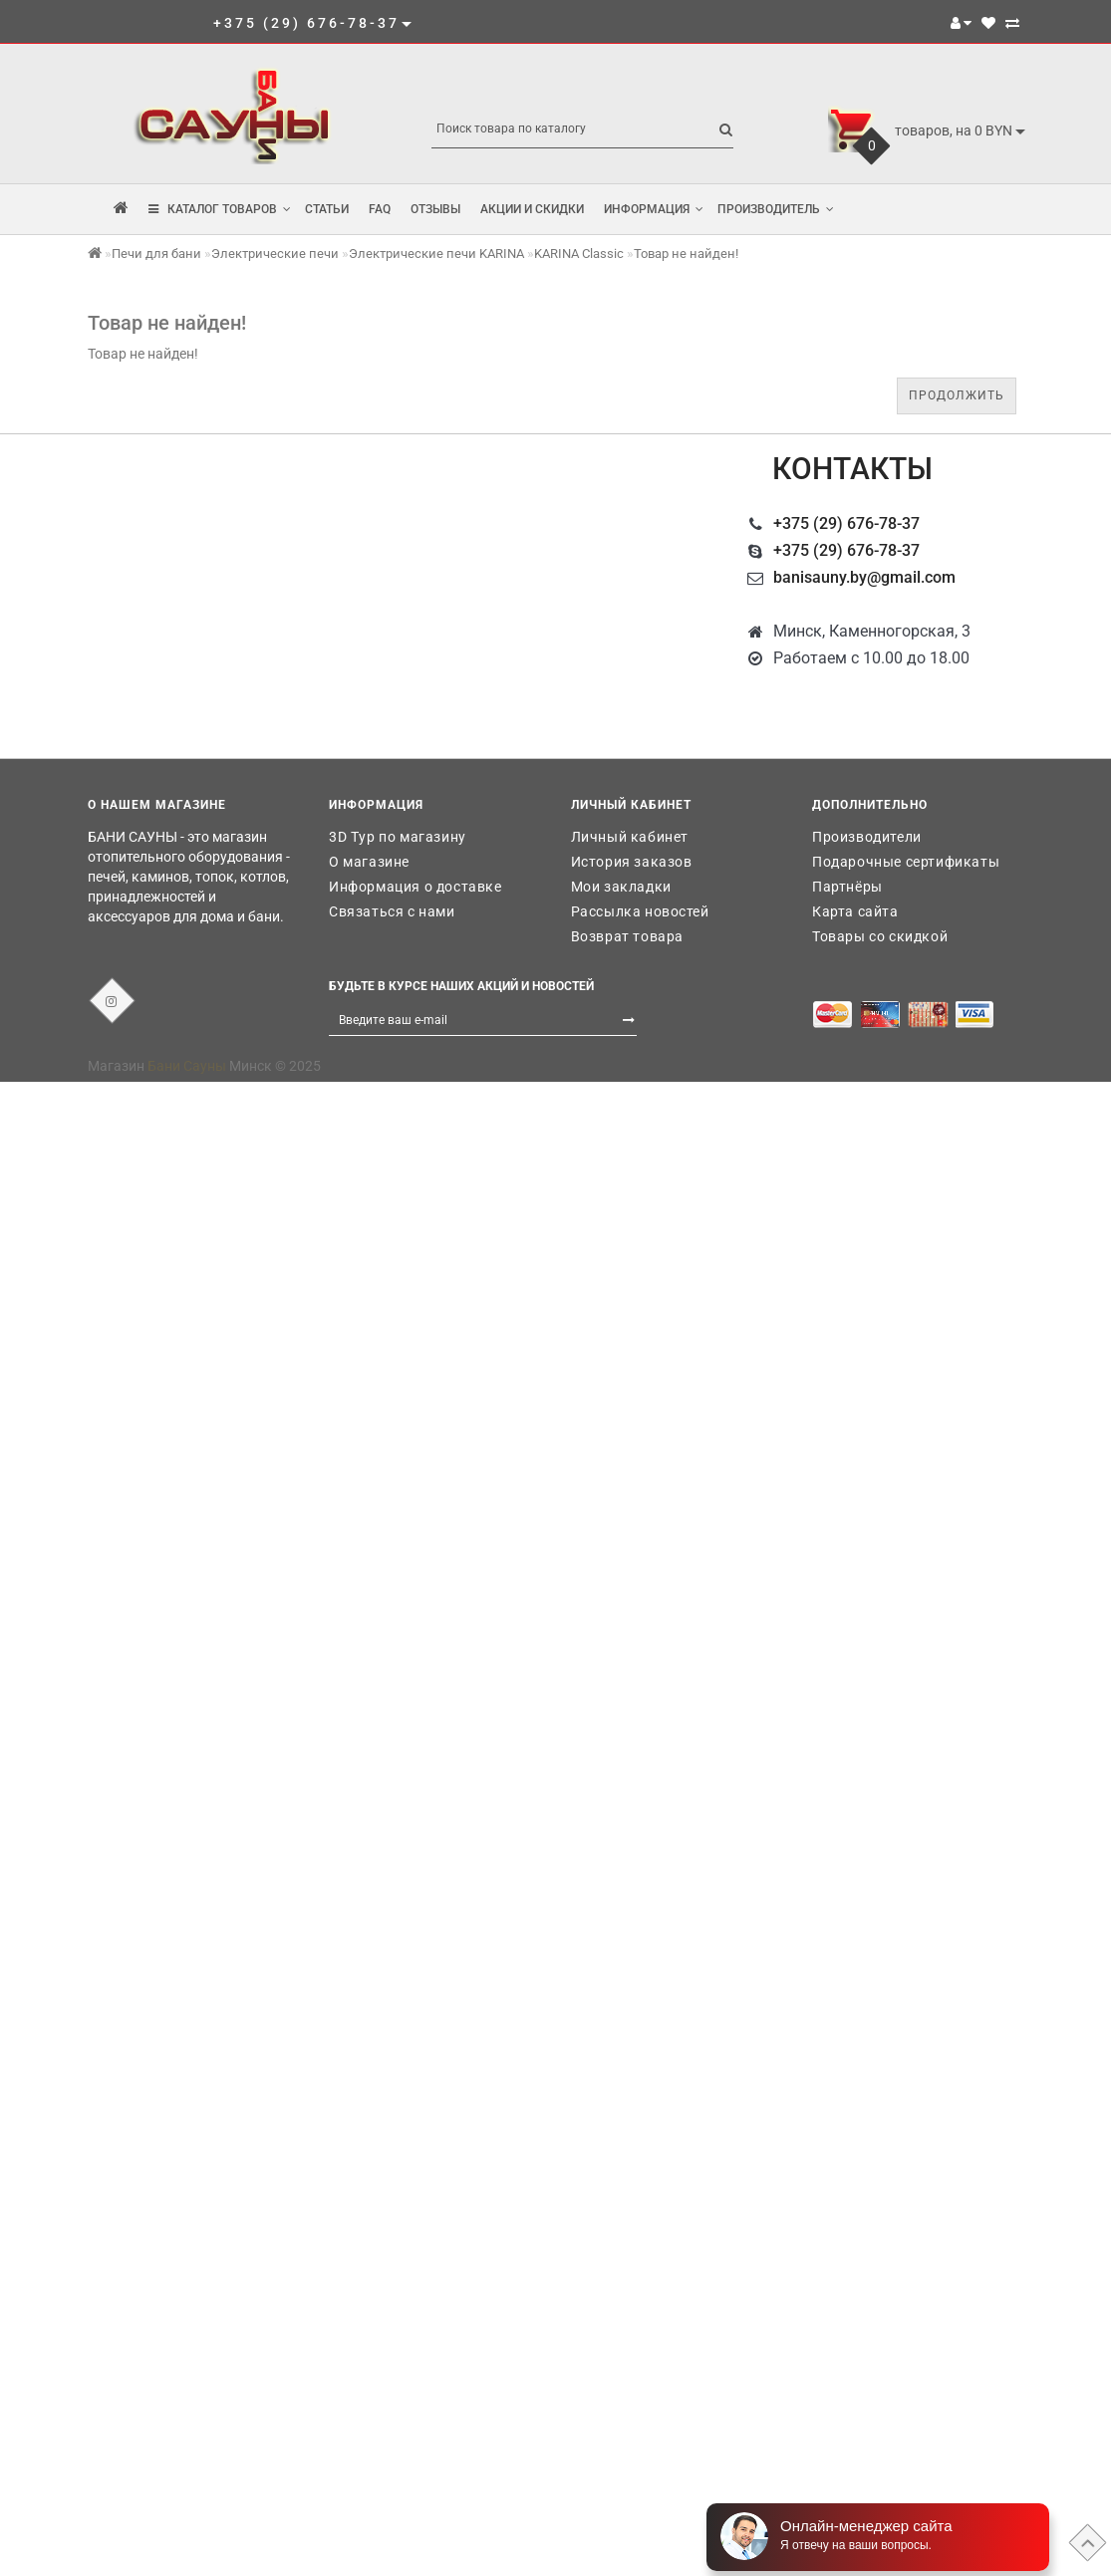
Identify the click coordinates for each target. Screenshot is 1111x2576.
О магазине (369, 862)
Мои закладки (621, 887)
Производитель (775, 209)
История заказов (632, 862)
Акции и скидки (532, 209)
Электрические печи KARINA (436, 253)
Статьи (327, 209)
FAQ (380, 209)
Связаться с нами (392, 911)
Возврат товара (627, 936)
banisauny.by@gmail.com (864, 577)
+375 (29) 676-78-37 (846, 523)
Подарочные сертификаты (905, 862)
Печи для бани (156, 253)
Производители (867, 837)
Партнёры (847, 887)
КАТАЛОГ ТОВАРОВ (219, 209)
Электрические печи (275, 253)
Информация (653, 209)
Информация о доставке (415, 887)
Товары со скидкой (880, 936)
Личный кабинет (630, 837)
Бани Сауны (186, 1066)
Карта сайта (855, 911)
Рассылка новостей (640, 911)
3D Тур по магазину (397, 837)
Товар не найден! (686, 253)
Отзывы (435, 209)
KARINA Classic (579, 253)
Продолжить (956, 395)
